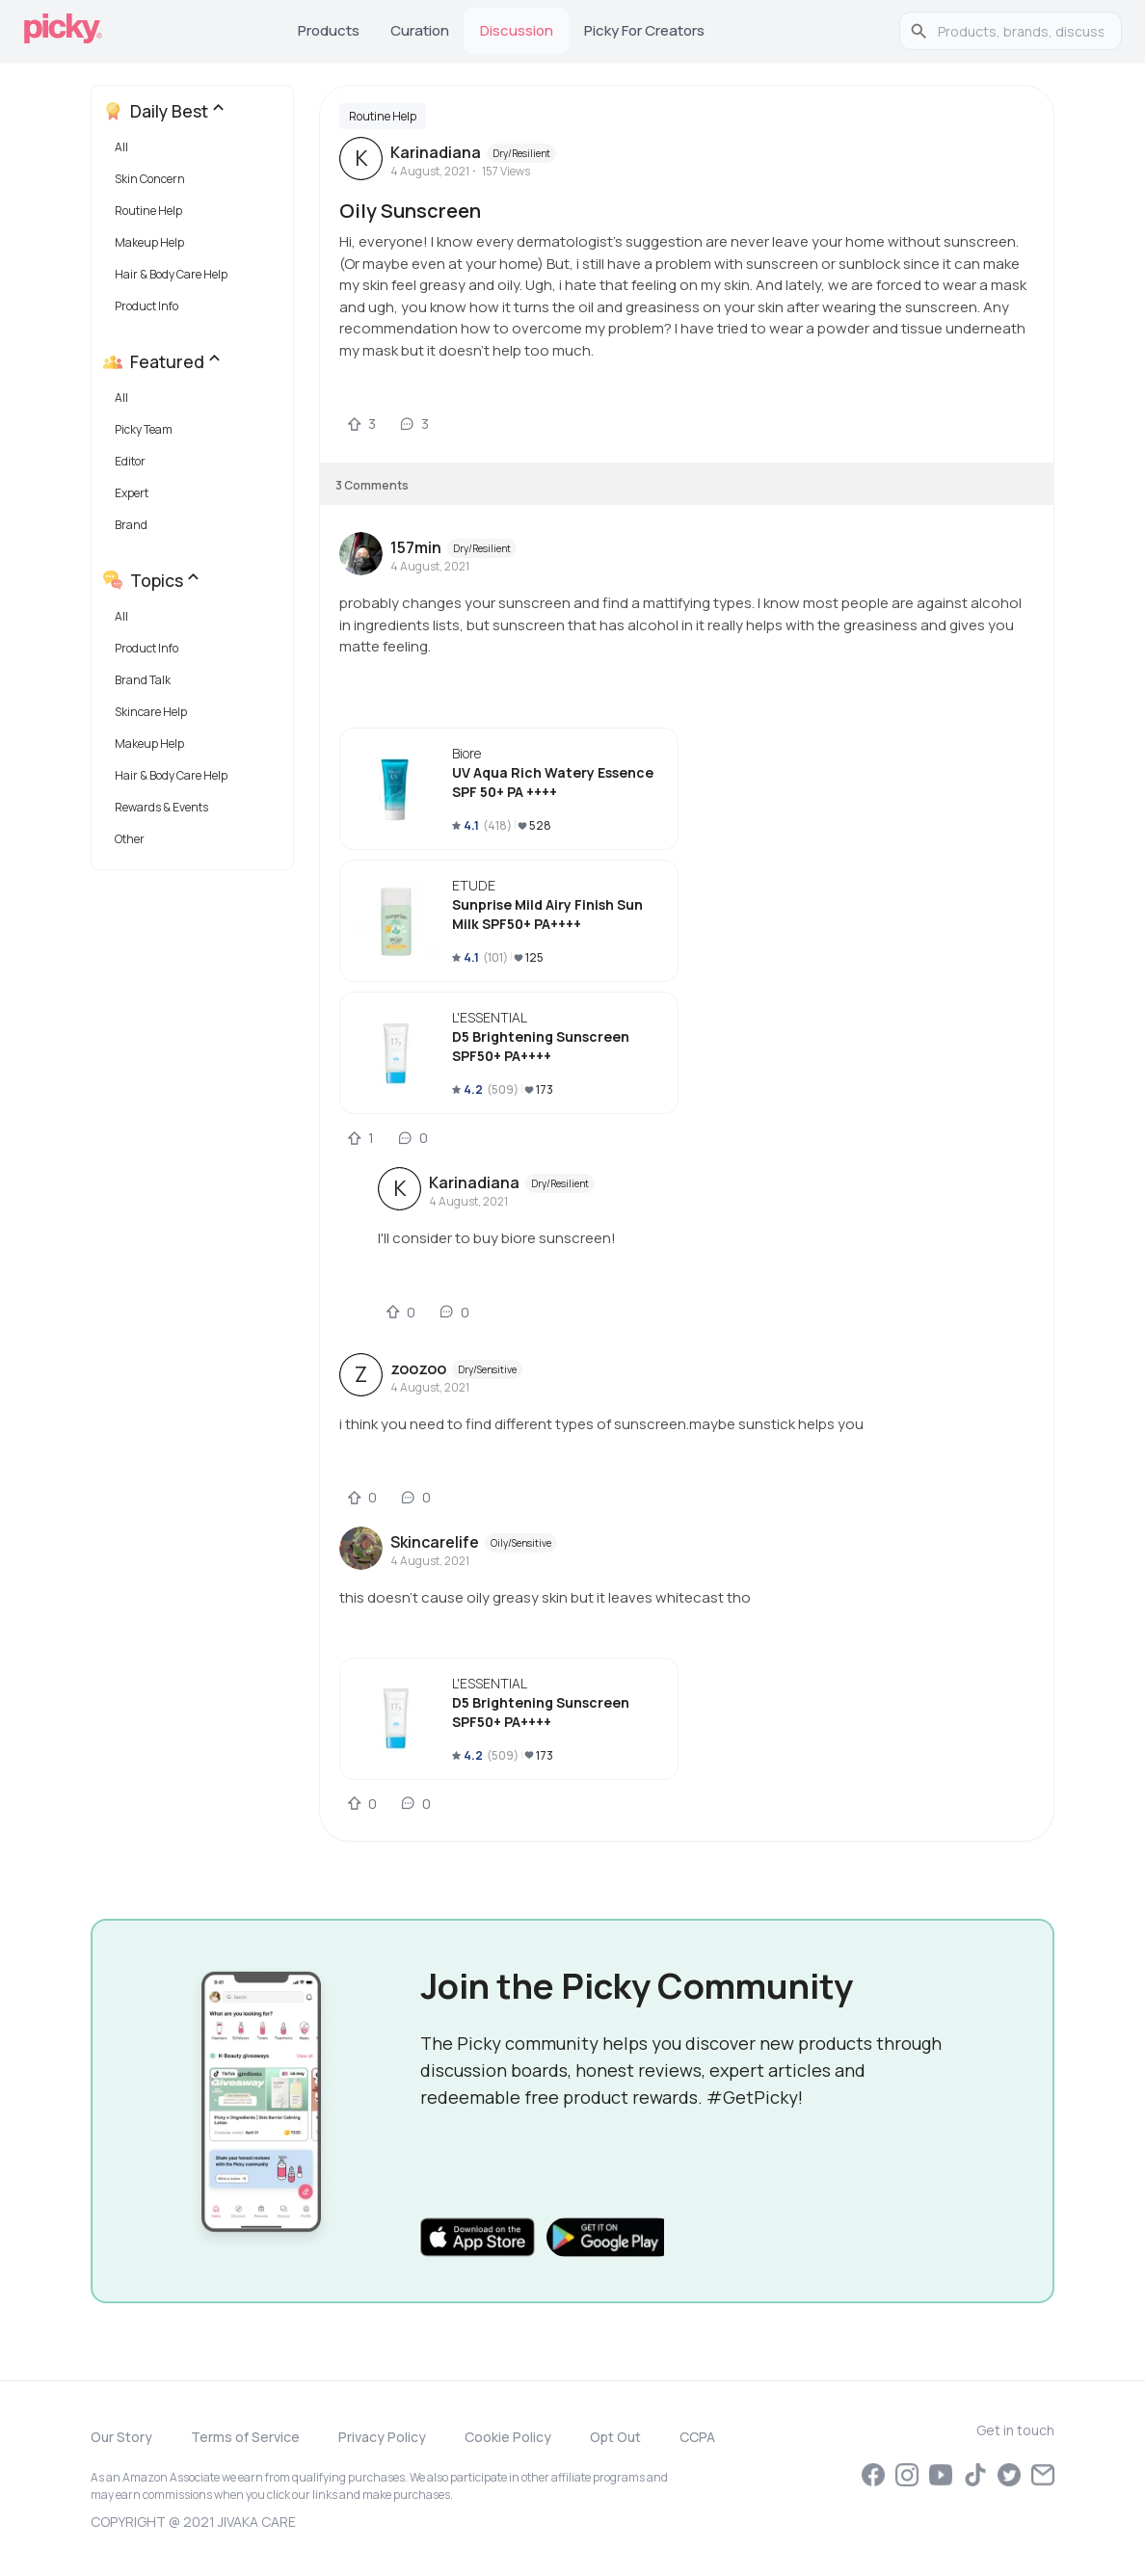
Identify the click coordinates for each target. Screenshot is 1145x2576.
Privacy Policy (382, 2437)
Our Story (121, 2437)
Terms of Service (245, 2437)
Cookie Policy (508, 2437)
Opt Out (615, 2437)
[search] (1020, 31)
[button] (196, 152)
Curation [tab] (419, 30)
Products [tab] (328, 30)
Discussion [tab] (516, 30)
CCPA (697, 2437)
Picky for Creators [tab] (644, 30)
